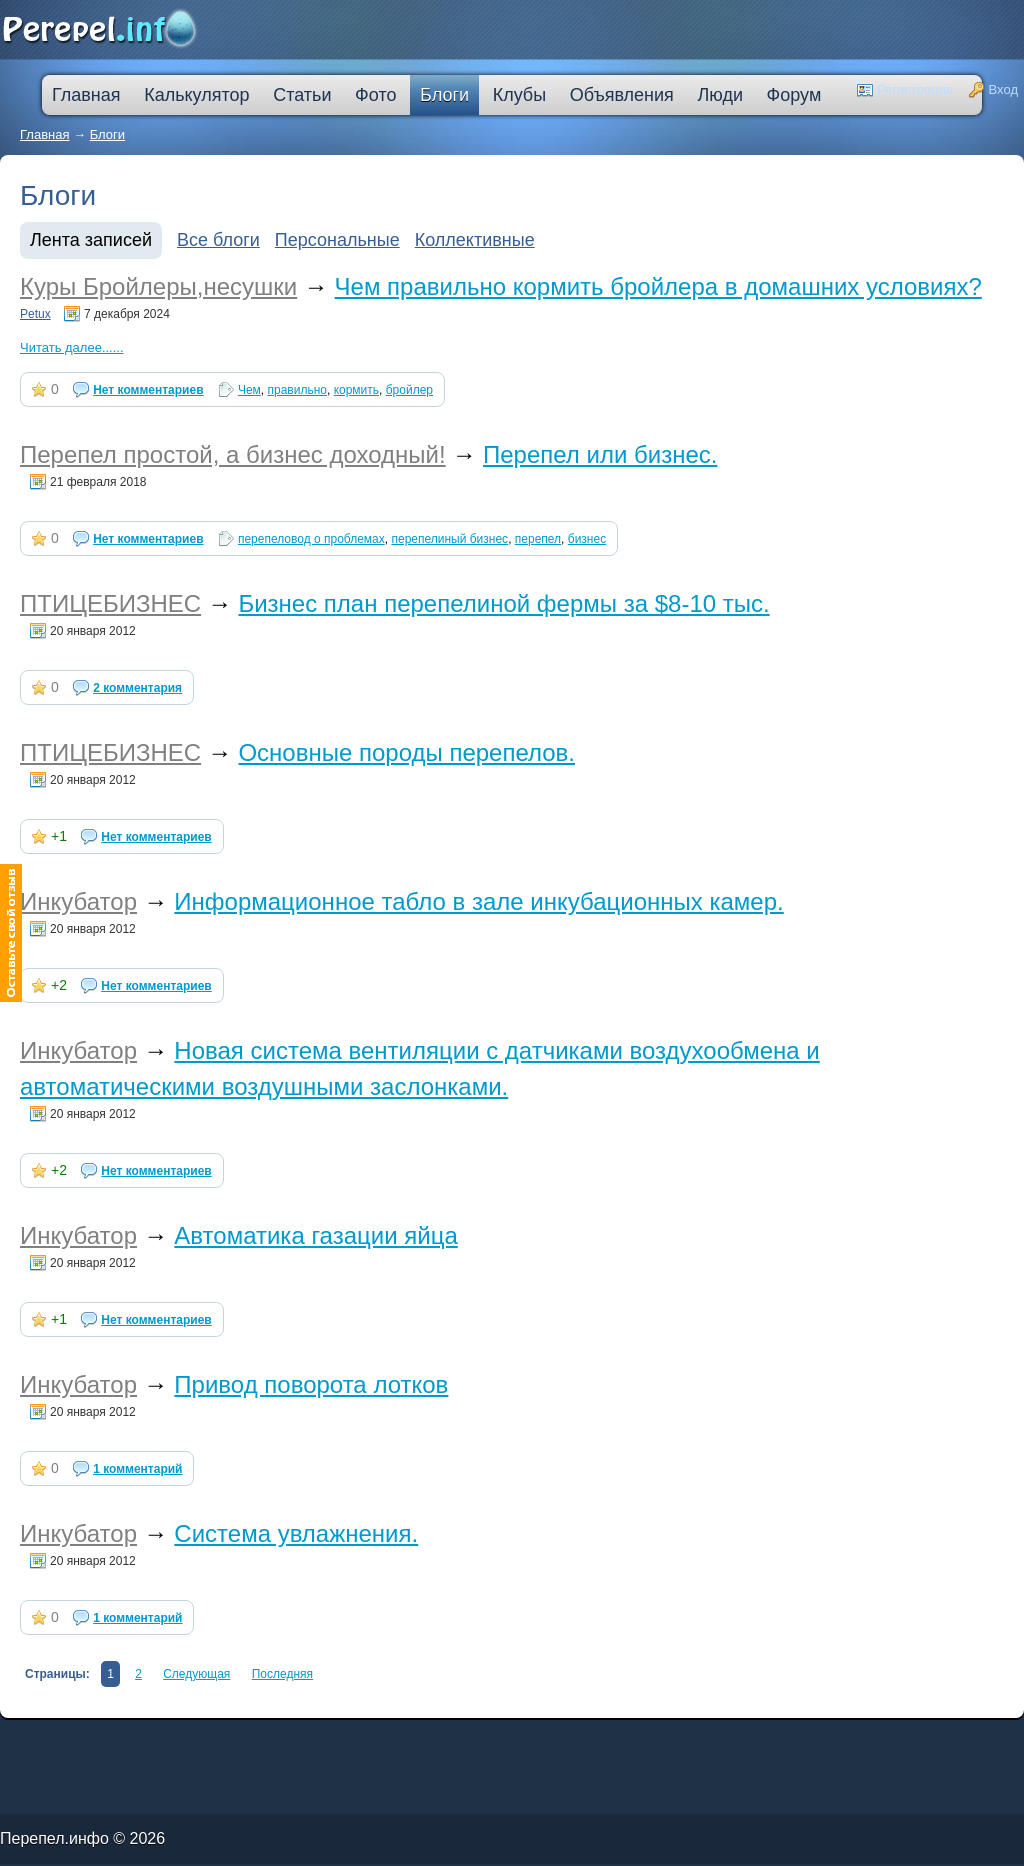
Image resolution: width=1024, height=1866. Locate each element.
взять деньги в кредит (509, 1740)
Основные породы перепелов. (406, 752)
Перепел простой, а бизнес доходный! (233, 454)
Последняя (282, 1674)
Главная (44, 134)
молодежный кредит (218, 1740)
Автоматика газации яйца (315, 1235)
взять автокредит (553, 1744)
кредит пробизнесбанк (515, 1744)
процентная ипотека (437, 1740)
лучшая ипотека (472, 1740)
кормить (356, 390)
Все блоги (218, 240)
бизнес (587, 539)
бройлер (409, 390)
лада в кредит (95, 1740)
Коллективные (475, 240)
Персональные (337, 240)
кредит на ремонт (127, 1744)
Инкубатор (78, 901)
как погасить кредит (129, 1740)
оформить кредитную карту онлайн (326, 1744)
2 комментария (137, 688)
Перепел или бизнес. (600, 454)
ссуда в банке (64, 1744)
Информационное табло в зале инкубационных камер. (478, 901)
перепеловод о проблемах (311, 539)
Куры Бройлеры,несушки (158, 286)
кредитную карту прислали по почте (384, 1740)
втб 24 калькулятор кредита (386, 1744)
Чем (249, 390)
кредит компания (94, 1744)
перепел (538, 539)
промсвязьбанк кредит (61, 1740)
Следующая (196, 1674)
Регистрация (915, 89)
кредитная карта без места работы (561, 1740)
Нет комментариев (148, 390)
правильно (296, 390)
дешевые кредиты (477, 1744)
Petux (35, 314)
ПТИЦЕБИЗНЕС (110, 603)
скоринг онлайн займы (258, 1740)
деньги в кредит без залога (172, 1740)
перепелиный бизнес (449, 539)
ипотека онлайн (278, 1744)
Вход (1003, 89)
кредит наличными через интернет (176, 1744)
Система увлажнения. (296, 1533)
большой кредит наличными (236, 1744)
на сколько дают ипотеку (436, 1744)
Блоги (107, 134)
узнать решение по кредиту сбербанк (315, 1740)
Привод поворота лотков (311, 1384)
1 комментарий (137, 1469)
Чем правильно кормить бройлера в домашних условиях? (658, 286)
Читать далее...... (72, 347)
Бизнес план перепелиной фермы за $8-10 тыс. (503, 603)
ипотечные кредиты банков (25, 1744)
